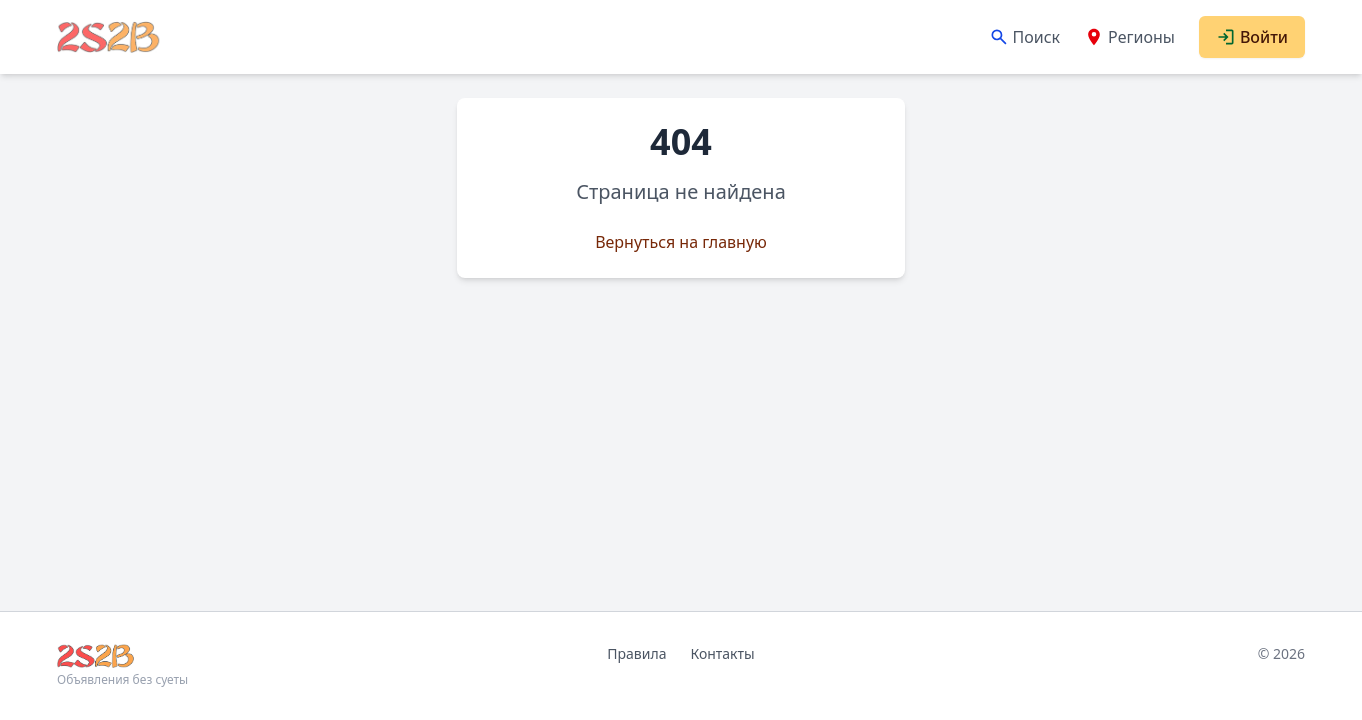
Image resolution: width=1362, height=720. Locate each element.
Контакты (722, 653)
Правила (636, 653)
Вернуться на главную (681, 242)
